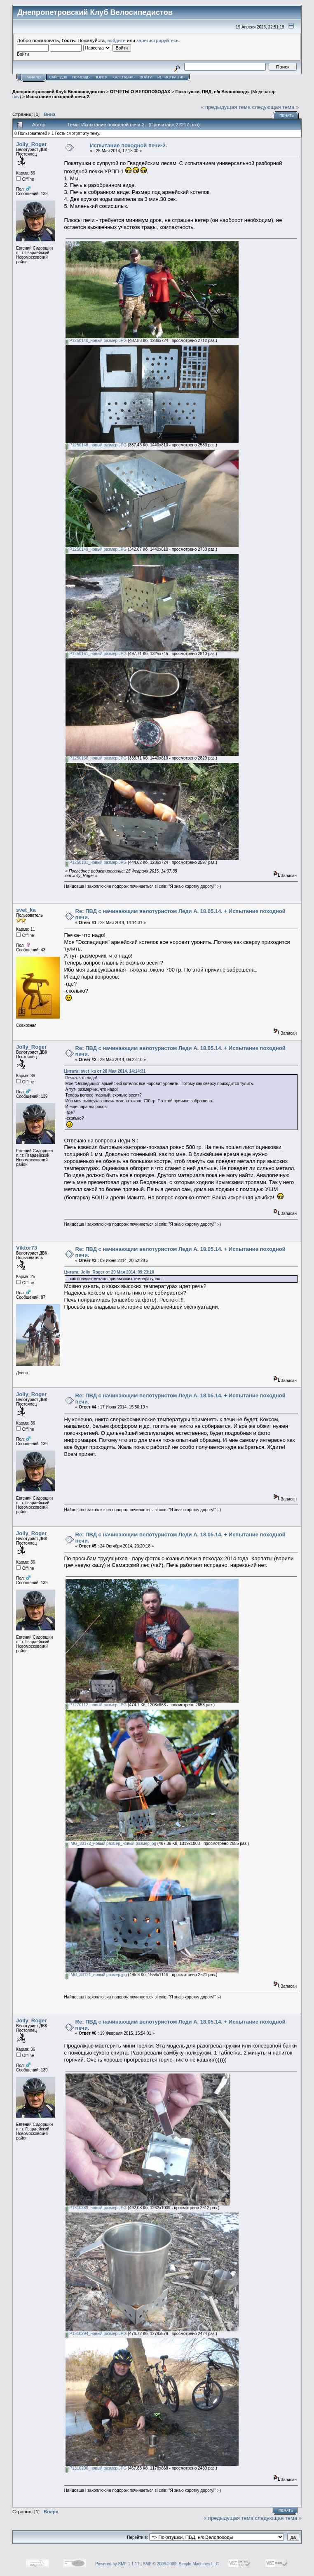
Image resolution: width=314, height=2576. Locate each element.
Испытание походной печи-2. (58, 96)
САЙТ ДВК (58, 77)
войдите (117, 40)
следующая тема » (275, 107)
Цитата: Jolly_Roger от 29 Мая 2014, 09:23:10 (109, 1272)
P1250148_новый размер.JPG (96, 445)
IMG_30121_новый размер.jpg (96, 1974)
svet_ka (26, 910)
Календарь (123, 77)
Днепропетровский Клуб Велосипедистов (58, 91)
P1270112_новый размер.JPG (96, 1705)
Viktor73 (26, 1248)
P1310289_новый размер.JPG (96, 2208)
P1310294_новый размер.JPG (96, 2333)
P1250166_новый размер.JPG (96, 758)
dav (15, 96)
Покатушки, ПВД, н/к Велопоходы (213, 91)
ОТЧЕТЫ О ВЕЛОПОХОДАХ (140, 91)
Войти (146, 77)
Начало (33, 77)
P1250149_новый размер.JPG (96, 549)
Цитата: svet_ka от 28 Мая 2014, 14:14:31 (105, 1071)
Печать (286, 115)
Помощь (80, 77)
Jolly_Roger (31, 144)
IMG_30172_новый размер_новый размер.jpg (111, 1843)
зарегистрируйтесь (157, 40)
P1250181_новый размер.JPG (96, 862)
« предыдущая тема (226, 107)
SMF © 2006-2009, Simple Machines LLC (181, 2564)
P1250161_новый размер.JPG (96, 653)
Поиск (101, 77)
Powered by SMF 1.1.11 (117, 2564)
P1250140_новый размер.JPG (96, 340)
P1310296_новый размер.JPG (96, 2468)
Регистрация (171, 77)
